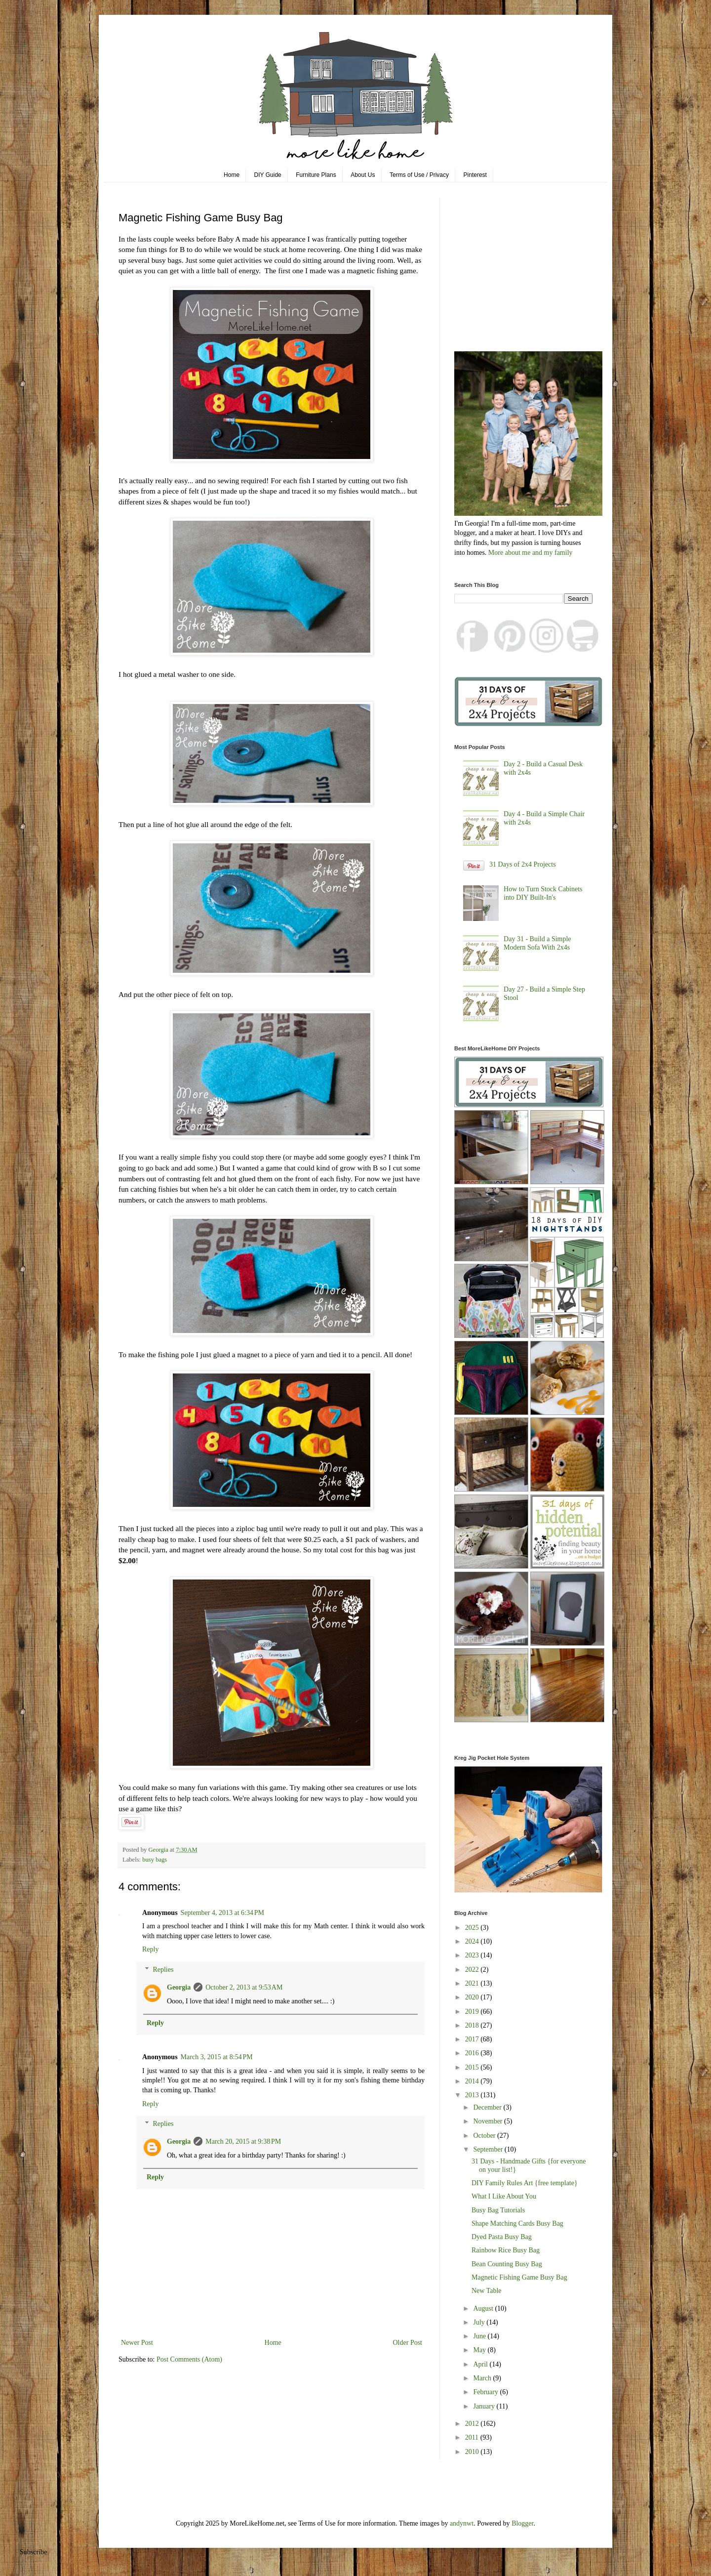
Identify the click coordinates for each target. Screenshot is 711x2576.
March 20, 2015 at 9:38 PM (243, 2141)
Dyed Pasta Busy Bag (502, 2237)
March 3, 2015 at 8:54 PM (217, 2057)
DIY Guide (267, 174)
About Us (363, 174)
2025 (473, 1927)
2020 (473, 1997)
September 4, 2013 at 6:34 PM (222, 1912)
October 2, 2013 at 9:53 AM (243, 1987)
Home (231, 174)
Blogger (522, 2523)
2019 (473, 2011)
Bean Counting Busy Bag (507, 2264)
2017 (473, 2039)
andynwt (462, 2523)
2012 (473, 2423)
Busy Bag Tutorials (498, 2210)
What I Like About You (504, 2196)
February (486, 2392)
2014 (473, 2081)
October (485, 2135)
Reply (150, 1949)
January (484, 2406)
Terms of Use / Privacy (419, 174)
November (488, 2121)
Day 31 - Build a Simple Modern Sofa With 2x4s (537, 943)
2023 (473, 1955)
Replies (163, 1969)
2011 (472, 2437)
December (488, 2107)
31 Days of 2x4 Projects (522, 864)
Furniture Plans (316, 174)
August (484, 2308)
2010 (473, 2451)
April (481, 2364)
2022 (473, 1969)
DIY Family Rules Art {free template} (525, 2183)
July (479, 2322)
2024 (473, 1941)
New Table (487, 2290)
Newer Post (137, 2342)
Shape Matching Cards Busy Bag (517, 2223)
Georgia (179, 1987)
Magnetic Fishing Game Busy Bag (519, 2277)
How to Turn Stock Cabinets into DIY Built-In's (543, 893)
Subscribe (33, 2552)
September (488, 2149)
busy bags (154, 1859)
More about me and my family (530, 552)
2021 (473, 1983)
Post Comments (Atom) (189, 2359)
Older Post (408, 2342)
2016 (473, 2053)
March (483, 2378)
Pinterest (475, 174)
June (480, 2336)
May (480, 2350)
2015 (473, 2067)
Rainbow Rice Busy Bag (506, 2250)
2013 (473, 2095)
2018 (473, 2025)
